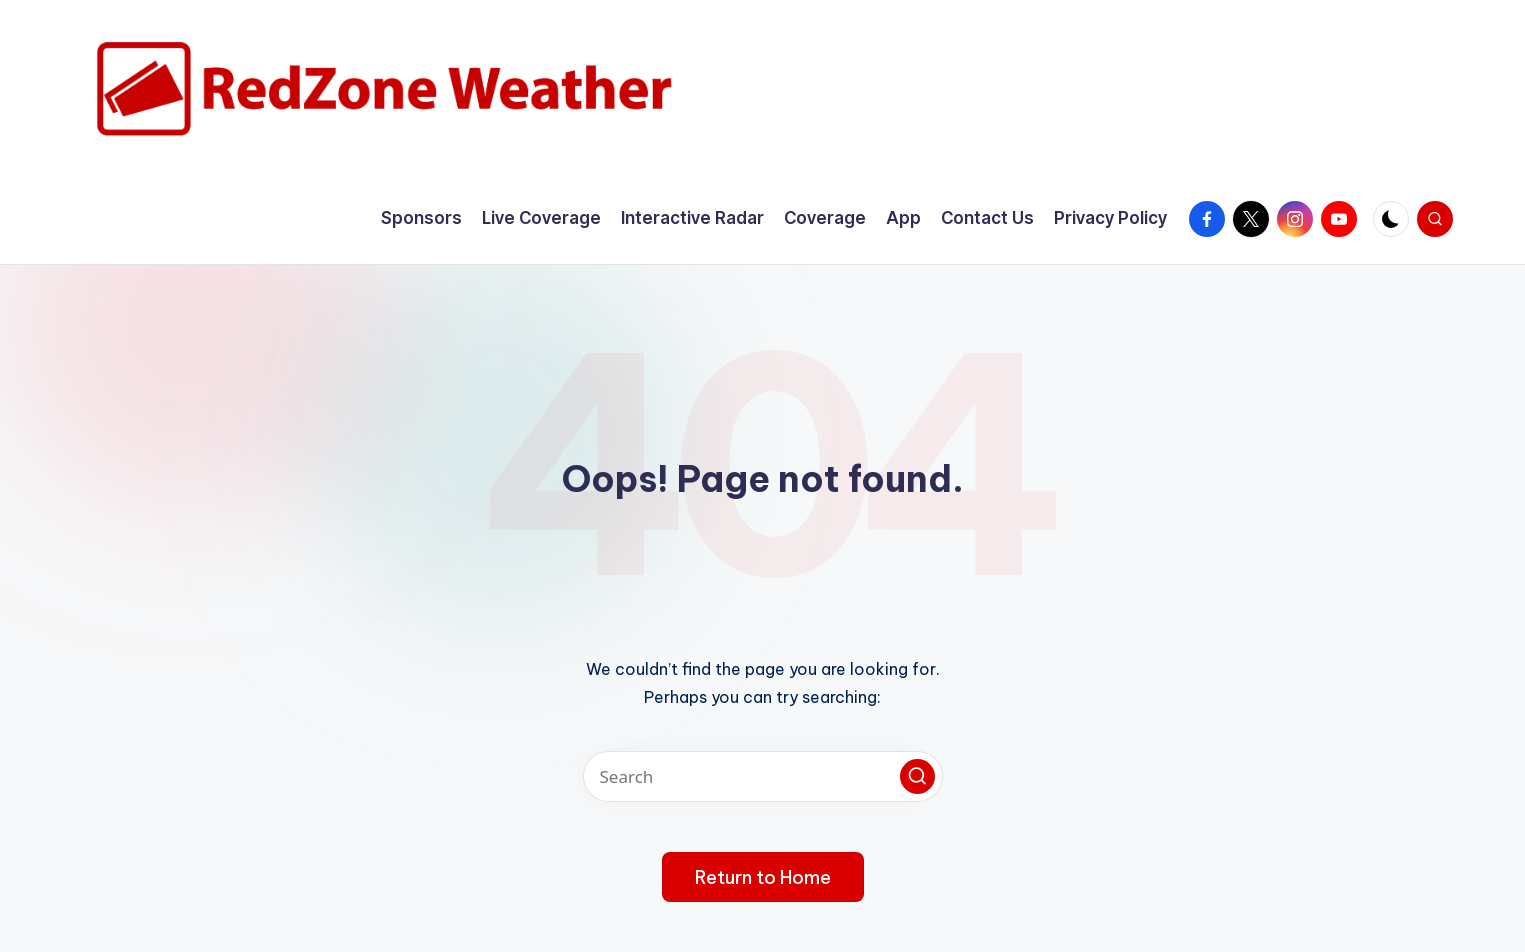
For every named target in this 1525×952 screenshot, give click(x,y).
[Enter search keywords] (763, 776)
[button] (917, 776)
